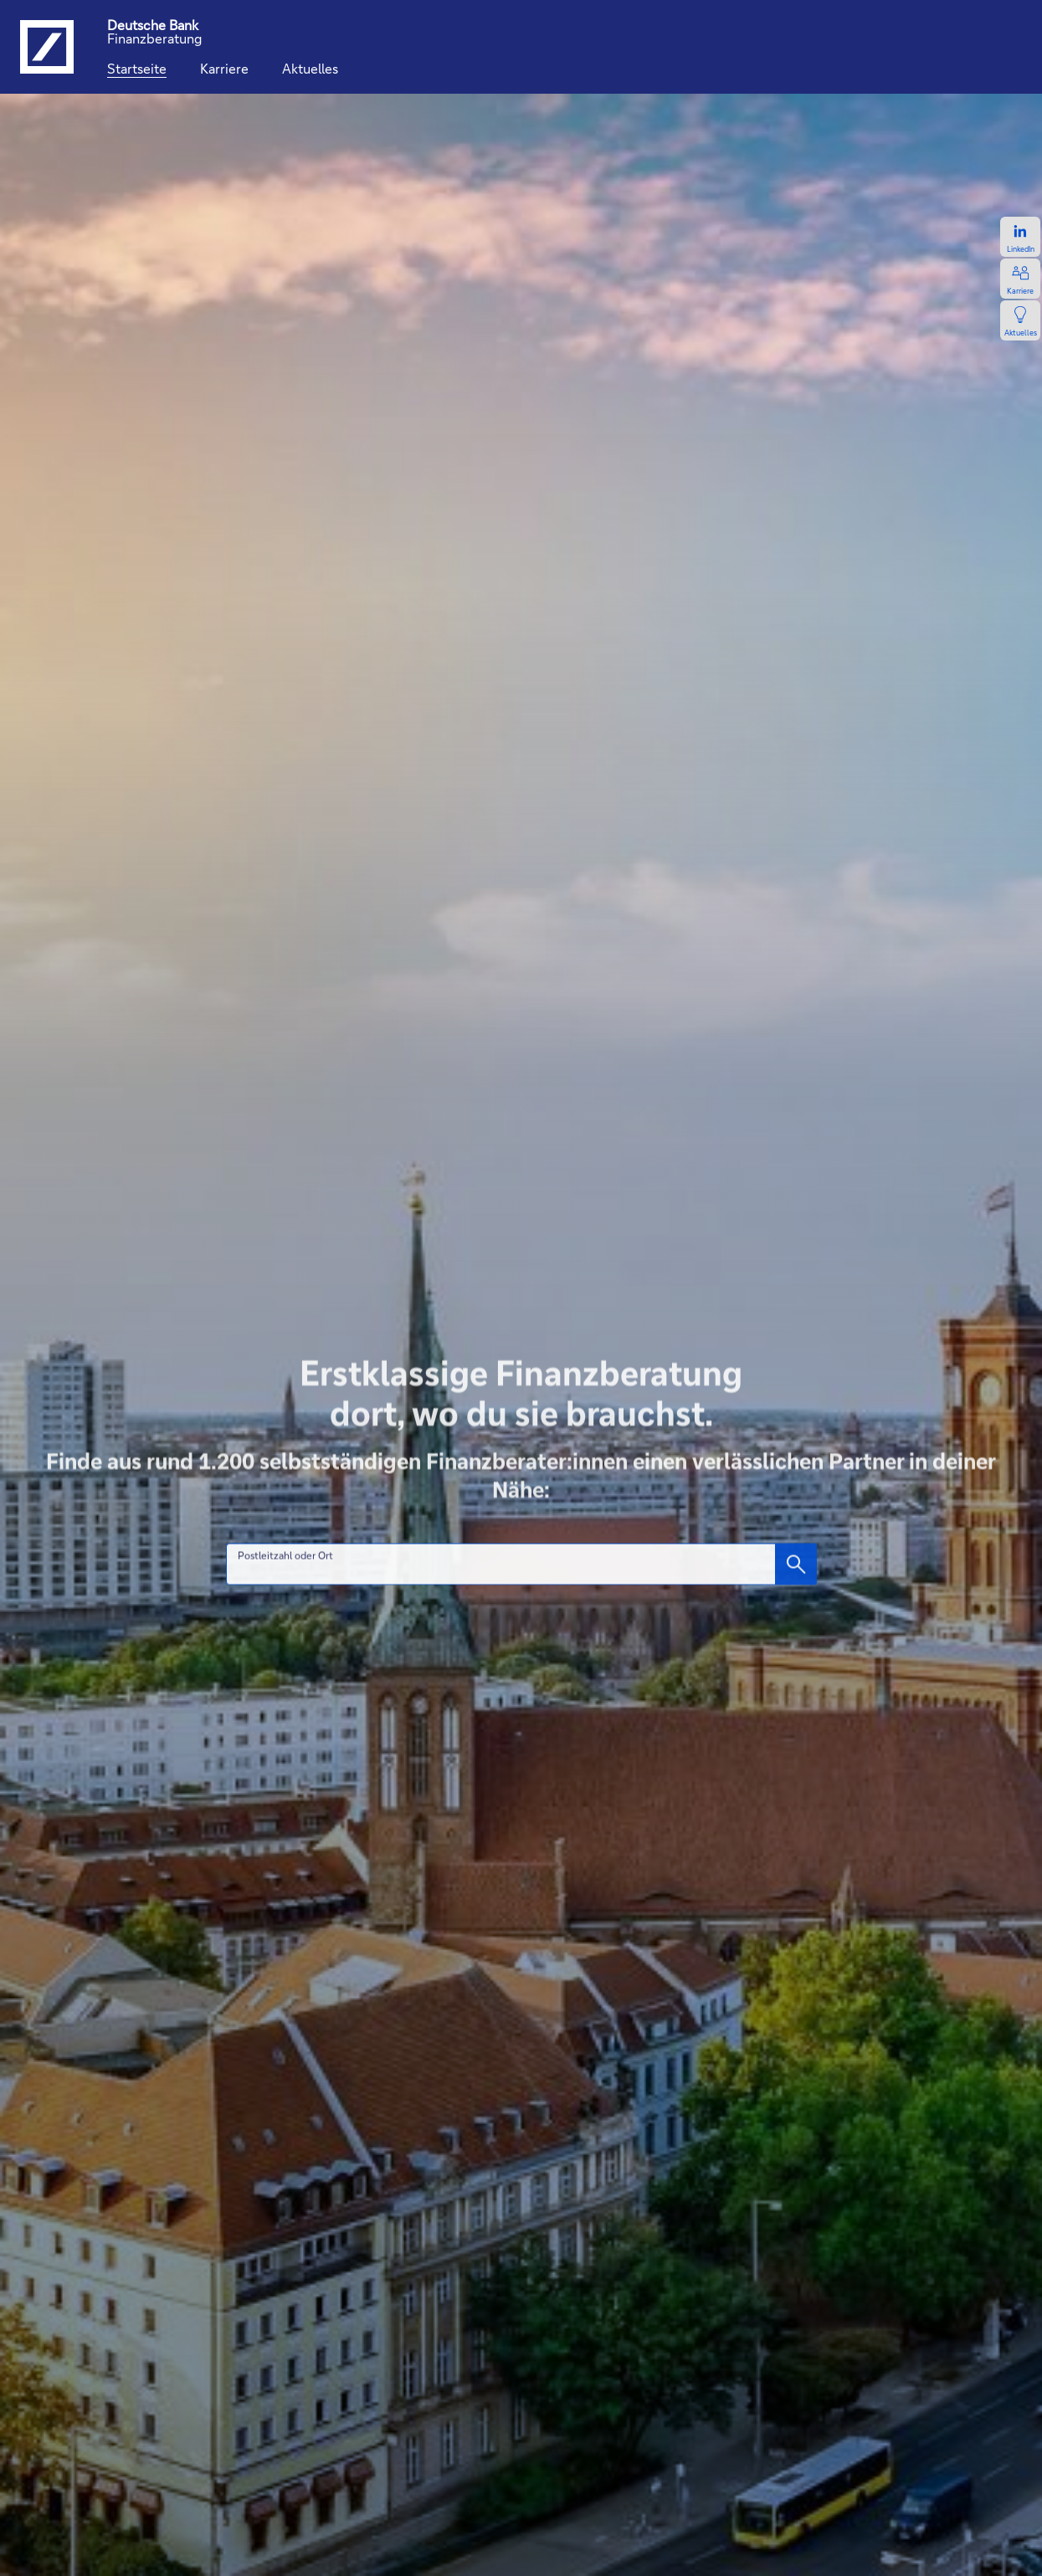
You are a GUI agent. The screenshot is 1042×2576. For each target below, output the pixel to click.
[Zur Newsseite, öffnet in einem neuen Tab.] (1020, 320)
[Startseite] (137, 68)
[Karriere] (224, 68)
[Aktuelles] (310, 68)
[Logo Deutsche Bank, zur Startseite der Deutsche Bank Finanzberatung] (47, 47)
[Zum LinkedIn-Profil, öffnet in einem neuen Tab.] (1020, 237)
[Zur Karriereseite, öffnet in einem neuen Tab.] (1020, 279)
